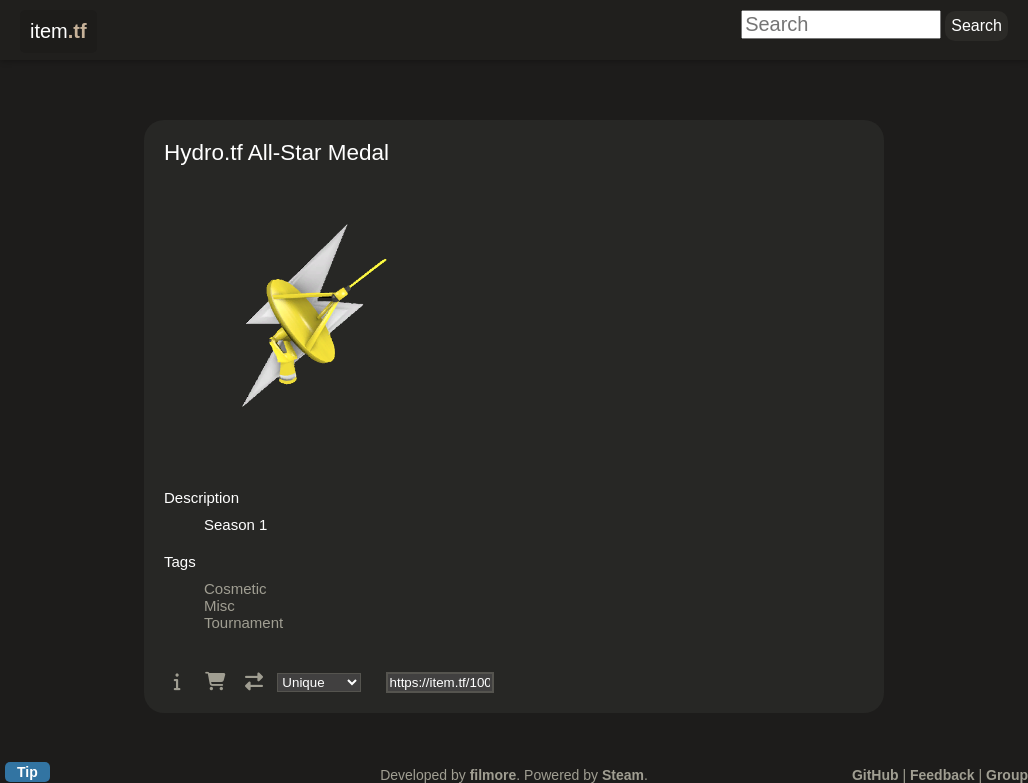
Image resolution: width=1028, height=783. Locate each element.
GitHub (875, 775)
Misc (219, 605)
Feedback (942, 775)
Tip (27, 772)
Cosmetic (235, 588)
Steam (623, 775)
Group (1007, 775)
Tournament (243, 622)
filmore (493, 775)
